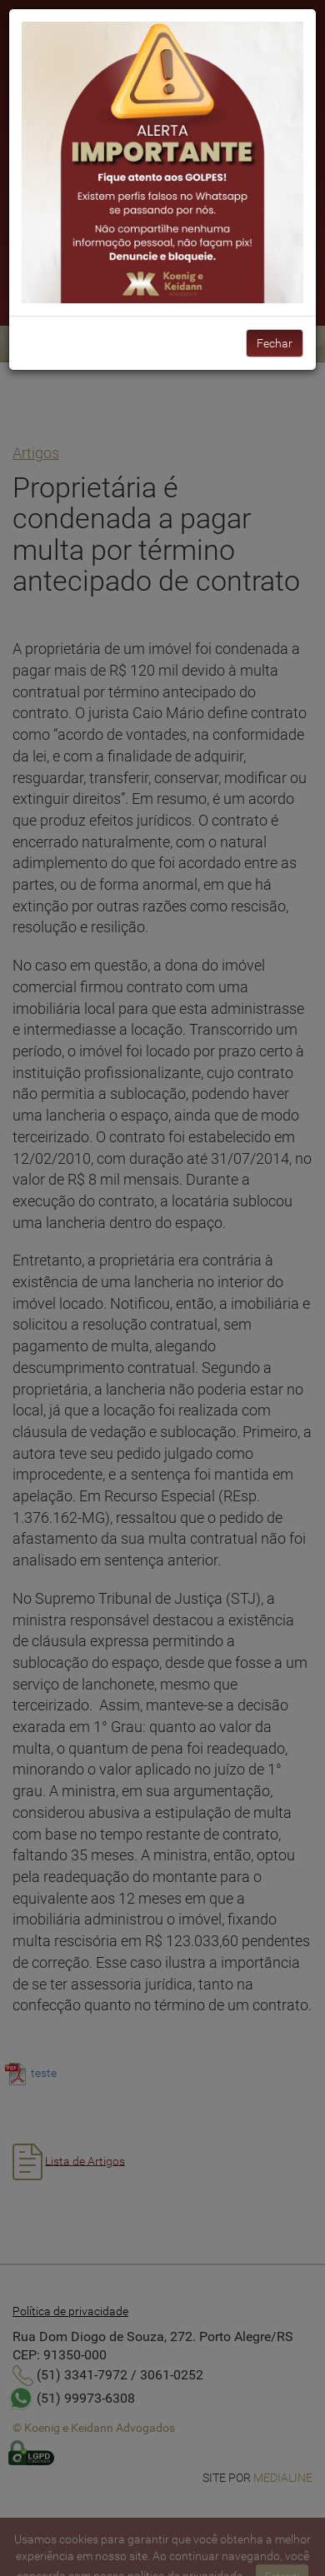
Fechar (274, 343)
